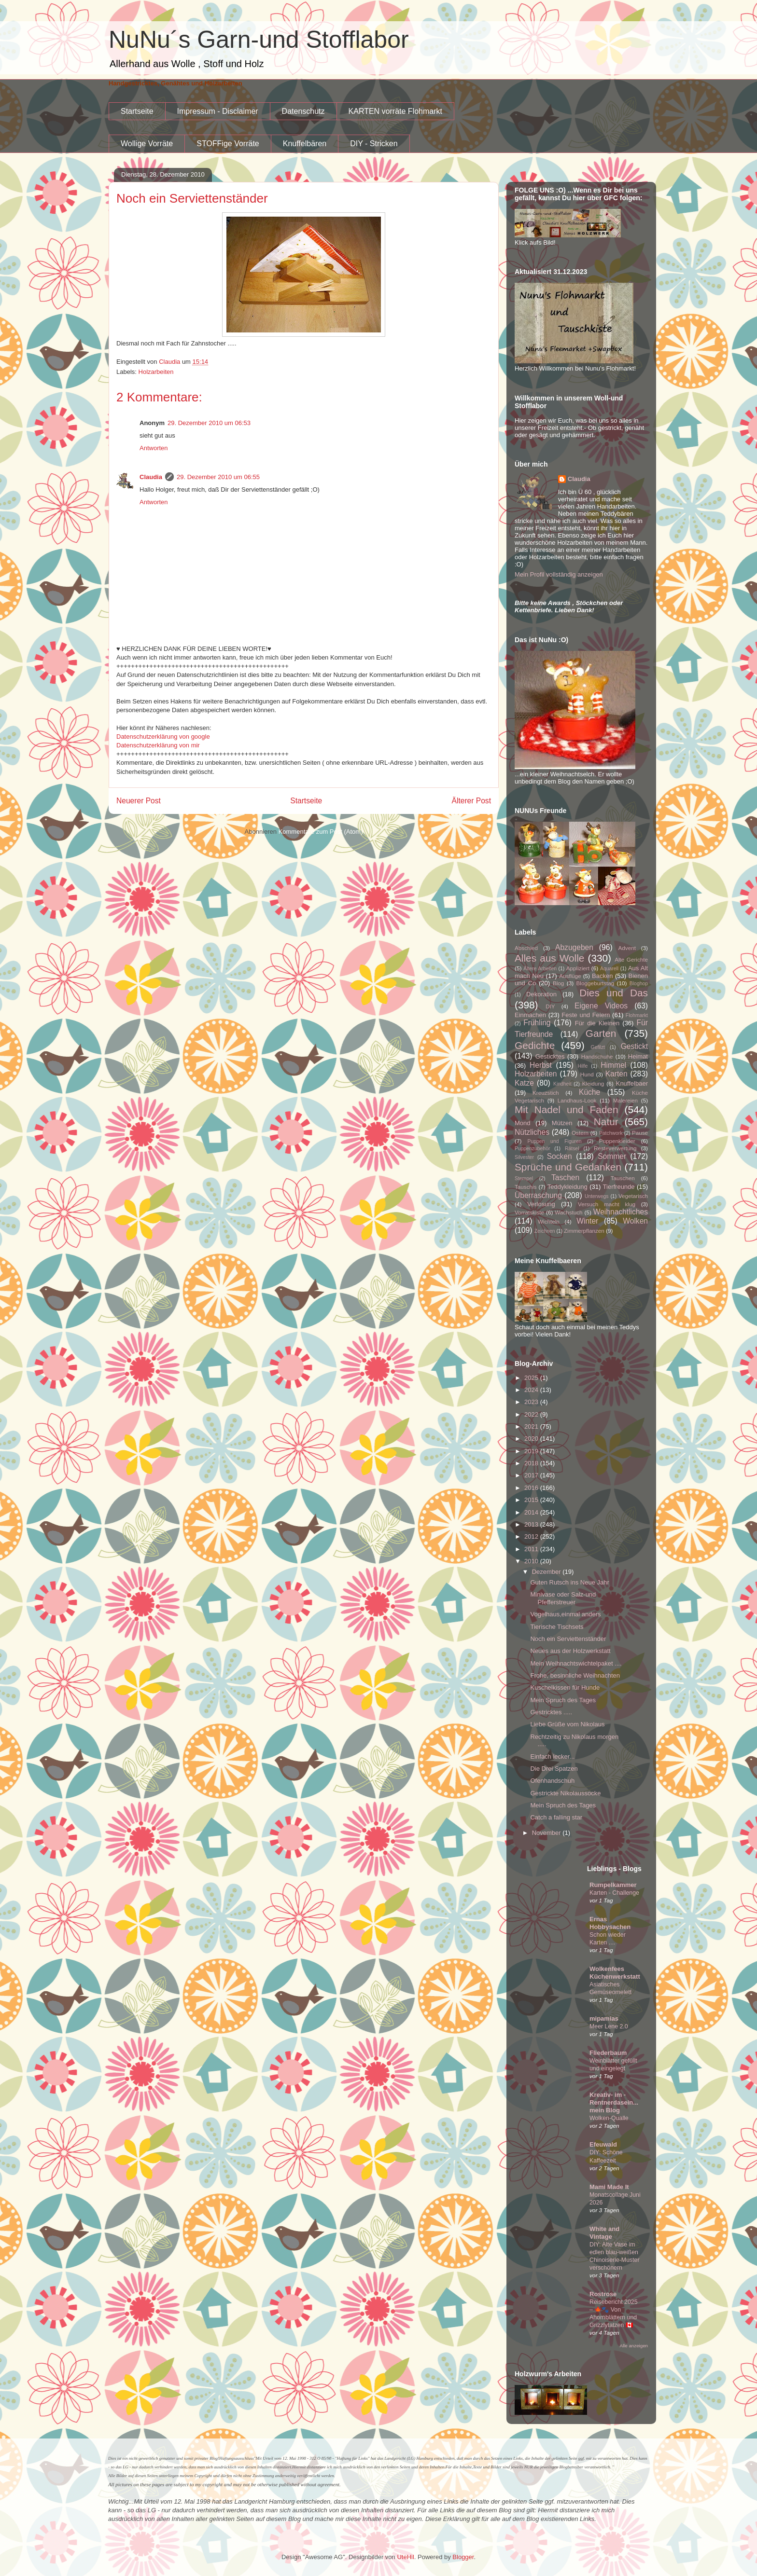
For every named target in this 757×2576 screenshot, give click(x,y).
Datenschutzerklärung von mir (158, 745)
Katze (524, 1083)
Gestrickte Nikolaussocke (565, 1793)
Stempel (524, 1178)
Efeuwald (603, 2144)
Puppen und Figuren (554, 1141)
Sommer (612, 1156)
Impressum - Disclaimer (217, 111)
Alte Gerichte (631, 959)
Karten (616, 1074)
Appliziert (577, 968)
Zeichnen (544, 1231)
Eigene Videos (601, 1006)
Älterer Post (471, 801)
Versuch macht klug (606, 1204)
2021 (532, 1426)
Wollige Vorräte (147, 143)
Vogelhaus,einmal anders (565, 1614)
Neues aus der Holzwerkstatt (570, 1650)
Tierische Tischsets (556, 1626)
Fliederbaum (608, 2052)
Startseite (137, 111)
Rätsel (572, 1148)
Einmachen (530, 1015)
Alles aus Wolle (549, 958)
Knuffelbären (304, 143)
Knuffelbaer (632, 1083)
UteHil (405, 2557)
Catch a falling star (556, 1817)
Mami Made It (609, 2186)
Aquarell (609, 968)
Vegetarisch (633, 1196)
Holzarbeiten (156, 371)
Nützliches (532, 1132)
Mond (523, 1123)
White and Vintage (604, 2232)
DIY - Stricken (373, 143)
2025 (532, 1377)
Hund (587, 1074)
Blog (558, 983)
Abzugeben (574, 947)
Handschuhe (597, 1056)
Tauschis (525, 1187)
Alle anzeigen (633, 2345)
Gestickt (634, 1046)
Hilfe (582, 1066)
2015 (532, 1499)
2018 (532, 1463)
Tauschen (623, 1178)
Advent (627, 948)
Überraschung (538, 1195)
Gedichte (535, 1045)
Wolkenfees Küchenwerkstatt (614, 1972)
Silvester (524, 1157)
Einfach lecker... (552, 1756)
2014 (532, 1512)
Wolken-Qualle (609, 2118)
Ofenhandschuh (552, 1780)
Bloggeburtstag (595, 983)
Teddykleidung (567, 1186)
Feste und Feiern (585, 1015)
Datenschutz (303, 111)
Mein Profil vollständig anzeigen (559, 574)
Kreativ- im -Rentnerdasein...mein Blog (613, 2102)
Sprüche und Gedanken (568, 1166)
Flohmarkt (637, 1015)
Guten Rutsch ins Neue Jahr (569, 1582)
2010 (532, 1561)
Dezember (547, 1571)
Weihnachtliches (620, 1212)
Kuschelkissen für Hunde (565, 1687)
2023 (532, 1401)
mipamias (603, 2018)
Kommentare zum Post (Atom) (321, 831)
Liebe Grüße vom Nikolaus (567, 1724)
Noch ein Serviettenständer (568, 1638)
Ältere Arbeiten (540, 968)
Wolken (635, 1221)
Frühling (536, 1023)
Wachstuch (568, 1212)
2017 (532, 1475)
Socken (559, 1156)
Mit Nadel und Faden (566, 1109)
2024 (532, 1389)
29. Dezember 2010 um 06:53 (209, 423)
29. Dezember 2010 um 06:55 (218, 477)
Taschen (565, 1177)
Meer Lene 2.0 (608, 2026)
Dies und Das (613, 992)
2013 (532, 1524)
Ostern (580, 1133)
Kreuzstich (546, 1092)
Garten (601, 1033)
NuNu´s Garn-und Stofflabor (259, 39)
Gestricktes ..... (551, 1712)
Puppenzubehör (532, 1148)
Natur (606, 1121)
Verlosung (541, 1204)
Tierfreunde (619, 1186)
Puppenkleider (617, 1141)
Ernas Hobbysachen (610, 1922)
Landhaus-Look (577, 1100)
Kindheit (562, 1084)
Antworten (154, 448)
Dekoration (541, 994)
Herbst (541, 1065)
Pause (640, 1133)
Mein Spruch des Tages (563, 1700)
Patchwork (611, 1133)
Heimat (638, 1056)
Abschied (526, 948)
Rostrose (603, 2294)
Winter (587, 1221)
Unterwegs (597, 1196)
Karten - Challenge (614, 1892)
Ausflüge (570, 976)
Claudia (151, 477)
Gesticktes (550, 1056)
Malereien (625, 1100)
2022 (532, 1414)
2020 (532, 1438)
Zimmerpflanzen (584, 1230)
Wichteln (549, 1221)
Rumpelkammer (613, 1884)
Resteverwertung (615, 1148)
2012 (532, 1536)
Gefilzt (598, 1047)
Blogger (463, 2557)
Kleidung (593, 1083)
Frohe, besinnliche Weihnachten (575, 1675)
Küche (589, 1092)
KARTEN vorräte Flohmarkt (395, 111)
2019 (532, 1451)
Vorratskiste (529, 1212)
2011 (532, 1549)
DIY (550, 1006)
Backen (602, 975)
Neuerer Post (138, 801)
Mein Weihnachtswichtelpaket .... (575, 1663)
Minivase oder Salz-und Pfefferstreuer (563, 1598)
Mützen (562, 1123)
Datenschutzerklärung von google (163, 736)
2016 (532, 1487)
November (547, 1832)
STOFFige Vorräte (227, 143)
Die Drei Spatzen (553, 1768)
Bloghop (639, 983)
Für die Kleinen (597, 1023)
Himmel (613, 1065)
